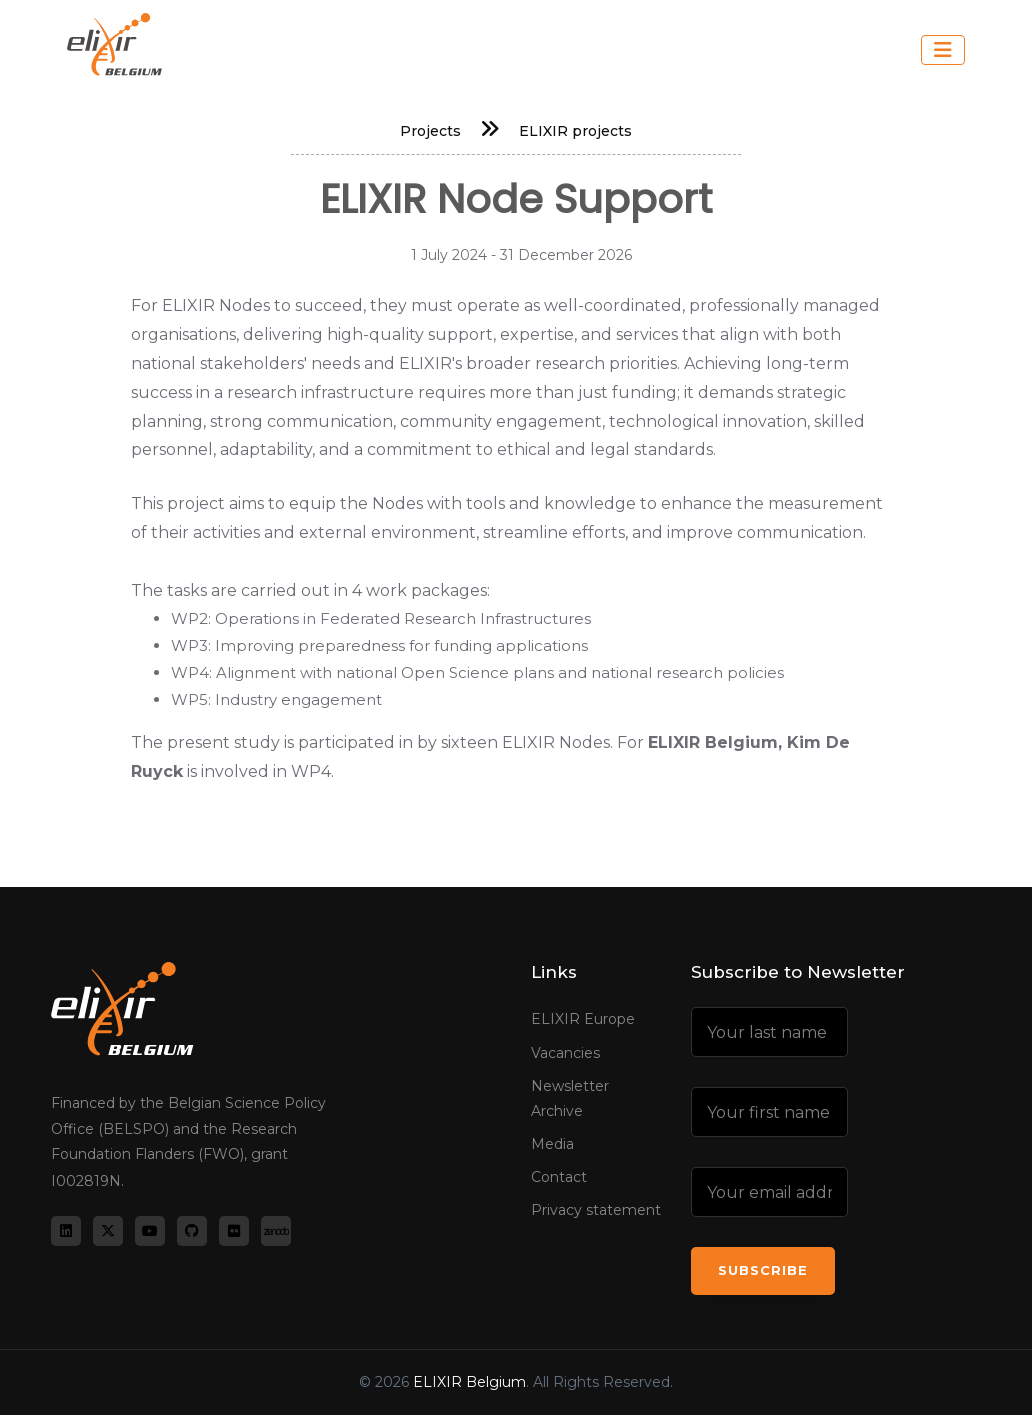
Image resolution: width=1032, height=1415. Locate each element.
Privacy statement (596, 1210)
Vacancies (565, 1053)
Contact (559, 1177)
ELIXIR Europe (583, 1019)
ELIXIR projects (575, 131)
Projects (430, 131)
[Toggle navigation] (943, 50)
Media (552, 1144)
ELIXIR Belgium (469, 1382)
